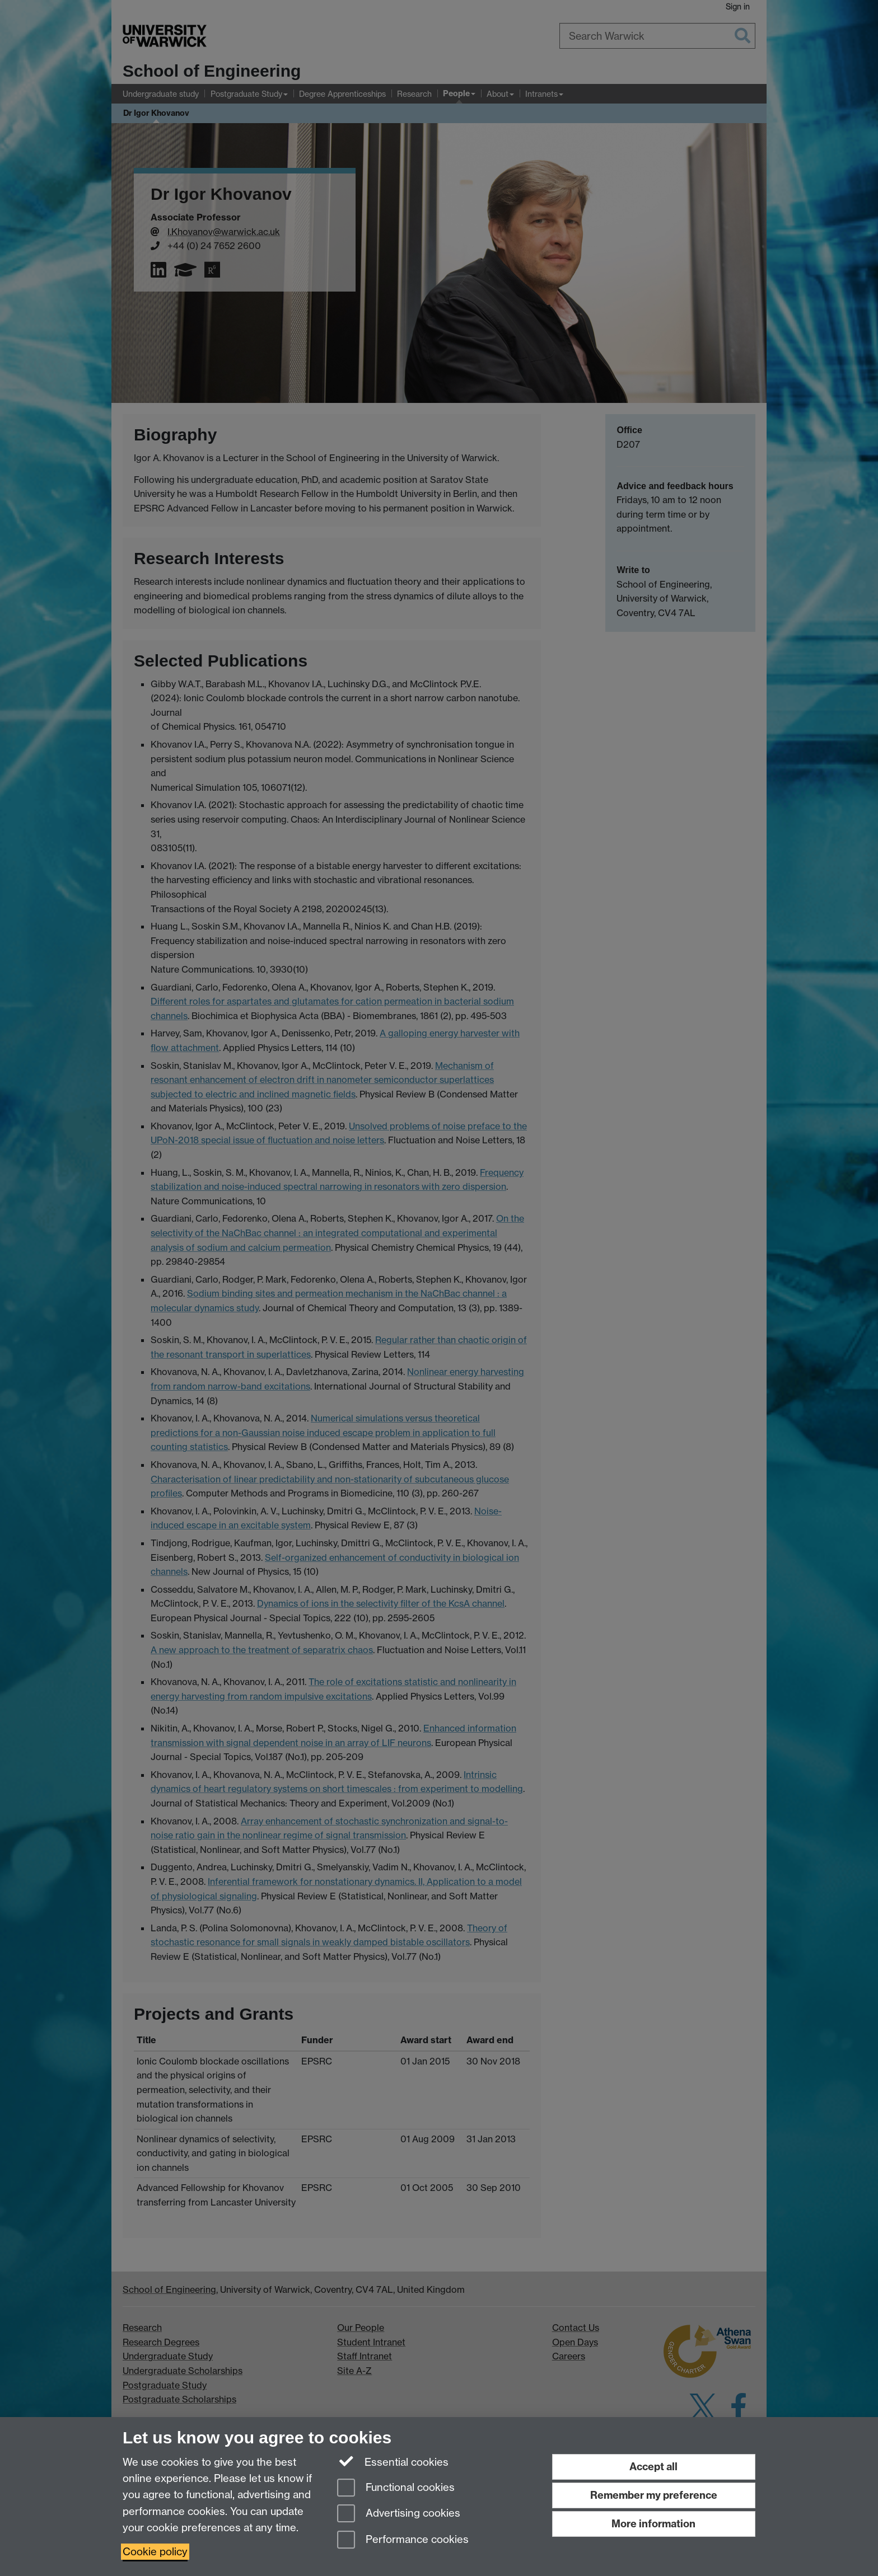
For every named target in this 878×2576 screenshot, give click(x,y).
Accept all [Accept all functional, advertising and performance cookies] (653, 2466)
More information (653, 2523)
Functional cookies (396, 2488)
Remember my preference (653, 2495)
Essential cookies (393, 2461)
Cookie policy (155, 2551)
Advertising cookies (398, 2514)
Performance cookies (403, 2540)
